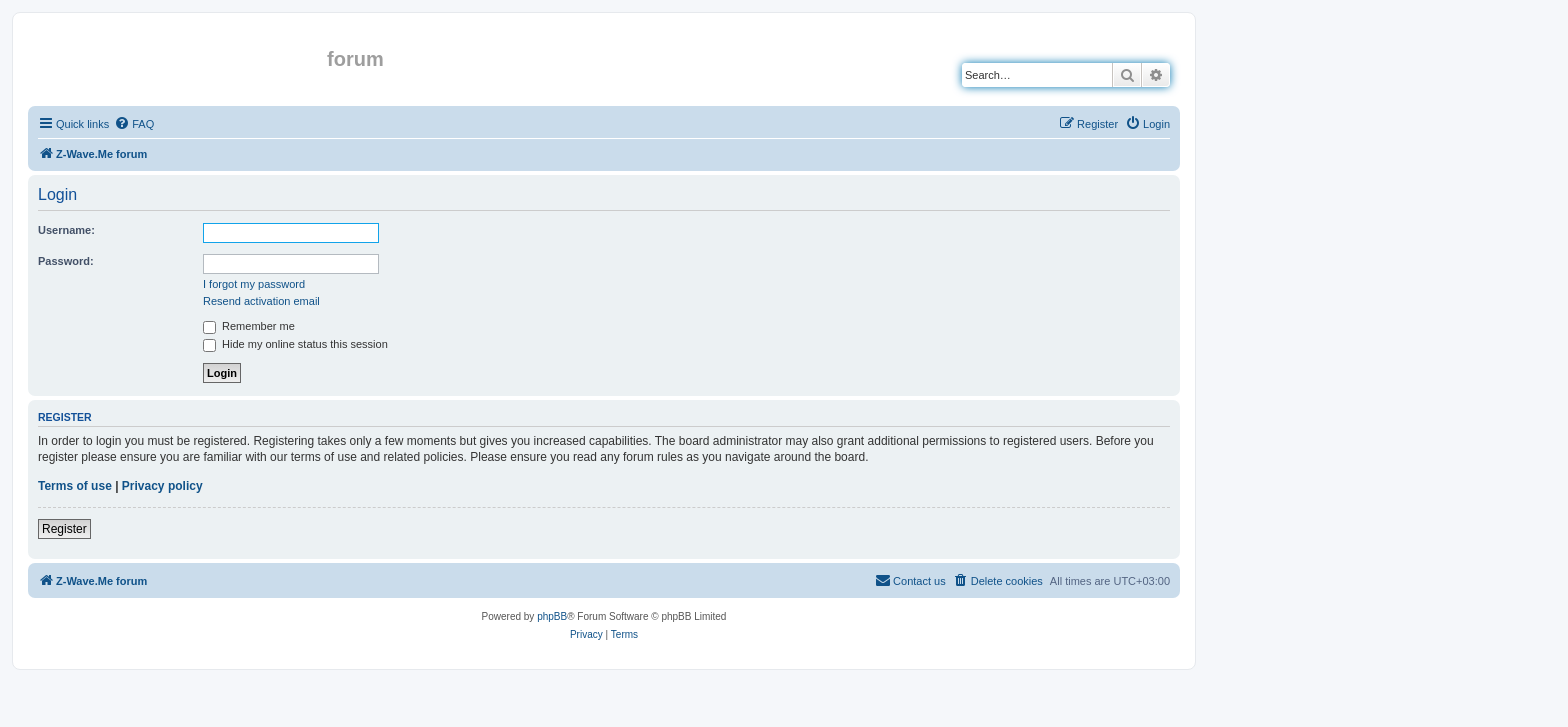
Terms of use (75, 486)
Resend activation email (261, 301)
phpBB (552, 616)
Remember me (249, 326)
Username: (66, 230)
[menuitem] (134, 124)
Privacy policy (162, 486)
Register (64, 529)
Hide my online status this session (295, 344)
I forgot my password (254, 284)
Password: (66, 261)
